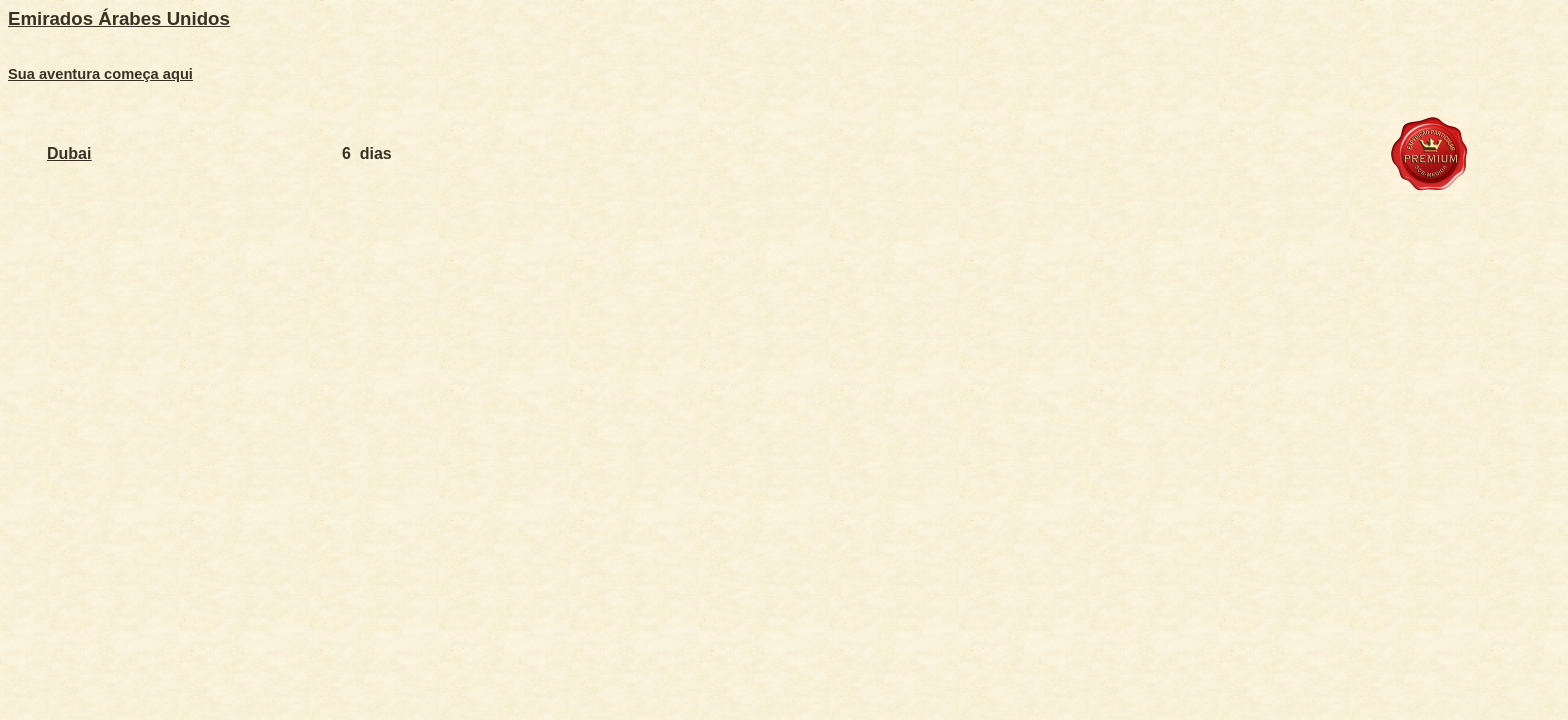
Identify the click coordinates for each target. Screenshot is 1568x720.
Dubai (69, 153)
